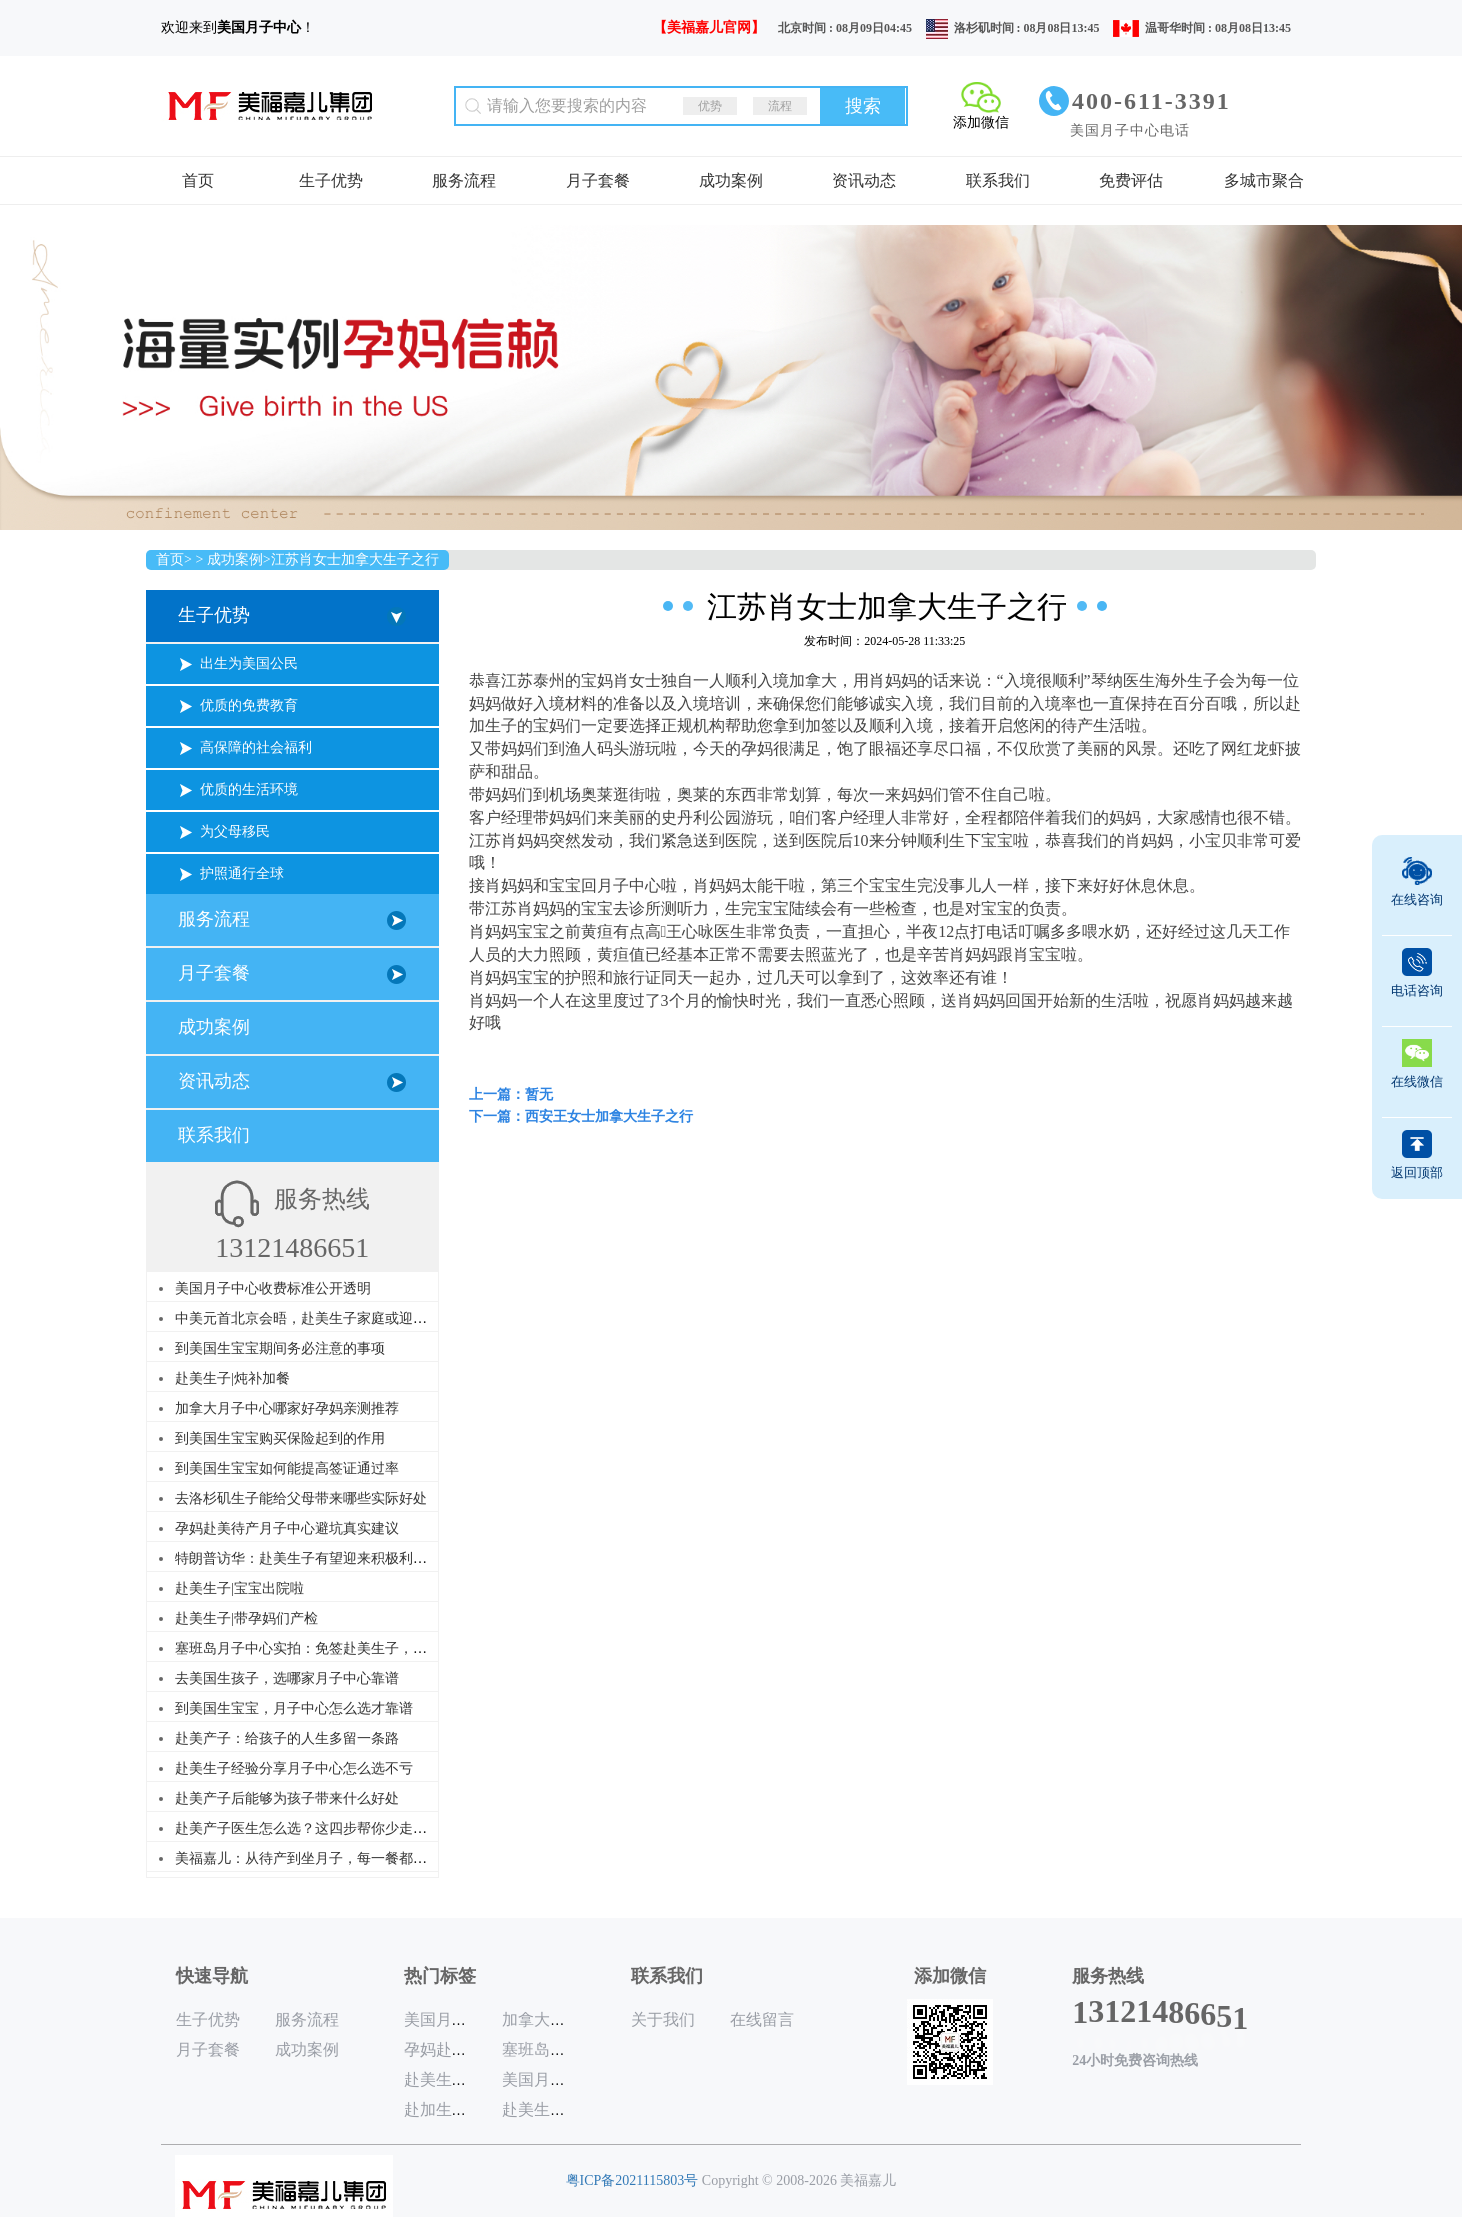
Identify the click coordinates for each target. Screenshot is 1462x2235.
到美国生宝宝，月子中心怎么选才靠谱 (294, 1708)
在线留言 (762, 2019)
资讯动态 (864, 180)
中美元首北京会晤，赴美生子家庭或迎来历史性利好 (336, 1318)
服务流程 (464, 180)
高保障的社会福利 (256, 747)
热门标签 (440, 1976)
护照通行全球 (242, 873)
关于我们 (663, 2019)
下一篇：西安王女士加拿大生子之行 (581, 1116)
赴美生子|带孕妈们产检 (246, 1618)
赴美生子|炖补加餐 (232, 1378)
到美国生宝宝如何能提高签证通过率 (287, 1468)
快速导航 (212, 1976)
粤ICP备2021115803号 (632, 2180)
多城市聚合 (1264, 180)
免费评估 (1131, 180)
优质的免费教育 (249, 705)
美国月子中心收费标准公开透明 (273, 1288)
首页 (198, 180)
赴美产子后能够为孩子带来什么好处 (287, 1798)
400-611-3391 (1151, 101)
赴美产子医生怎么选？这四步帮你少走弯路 (308, 1828)
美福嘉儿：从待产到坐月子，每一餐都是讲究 (315, 1858)
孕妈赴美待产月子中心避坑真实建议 (287, 1528)
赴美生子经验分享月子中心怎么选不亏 (294, 1768)
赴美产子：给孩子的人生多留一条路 (287, 1738)
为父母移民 (235, 831)
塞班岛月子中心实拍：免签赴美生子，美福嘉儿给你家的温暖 (364, 1648)
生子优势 (331, 180)
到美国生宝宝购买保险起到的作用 (280, 1438)
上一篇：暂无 (511, 1094)
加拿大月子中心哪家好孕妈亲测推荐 (287, 1408)
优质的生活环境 (249, 789)
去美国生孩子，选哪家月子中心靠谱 (287, 1678)
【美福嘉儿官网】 (709, 27)
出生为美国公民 (249, 663)
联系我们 (998, 180)
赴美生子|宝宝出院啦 (239, 1588)
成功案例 (731, 180)
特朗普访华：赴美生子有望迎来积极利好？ (308, 1558)
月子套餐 (598, 180)
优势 (710, 106)
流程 (780, 106)
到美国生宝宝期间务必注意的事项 (280, 1348)
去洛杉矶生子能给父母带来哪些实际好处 (301, 1498)
